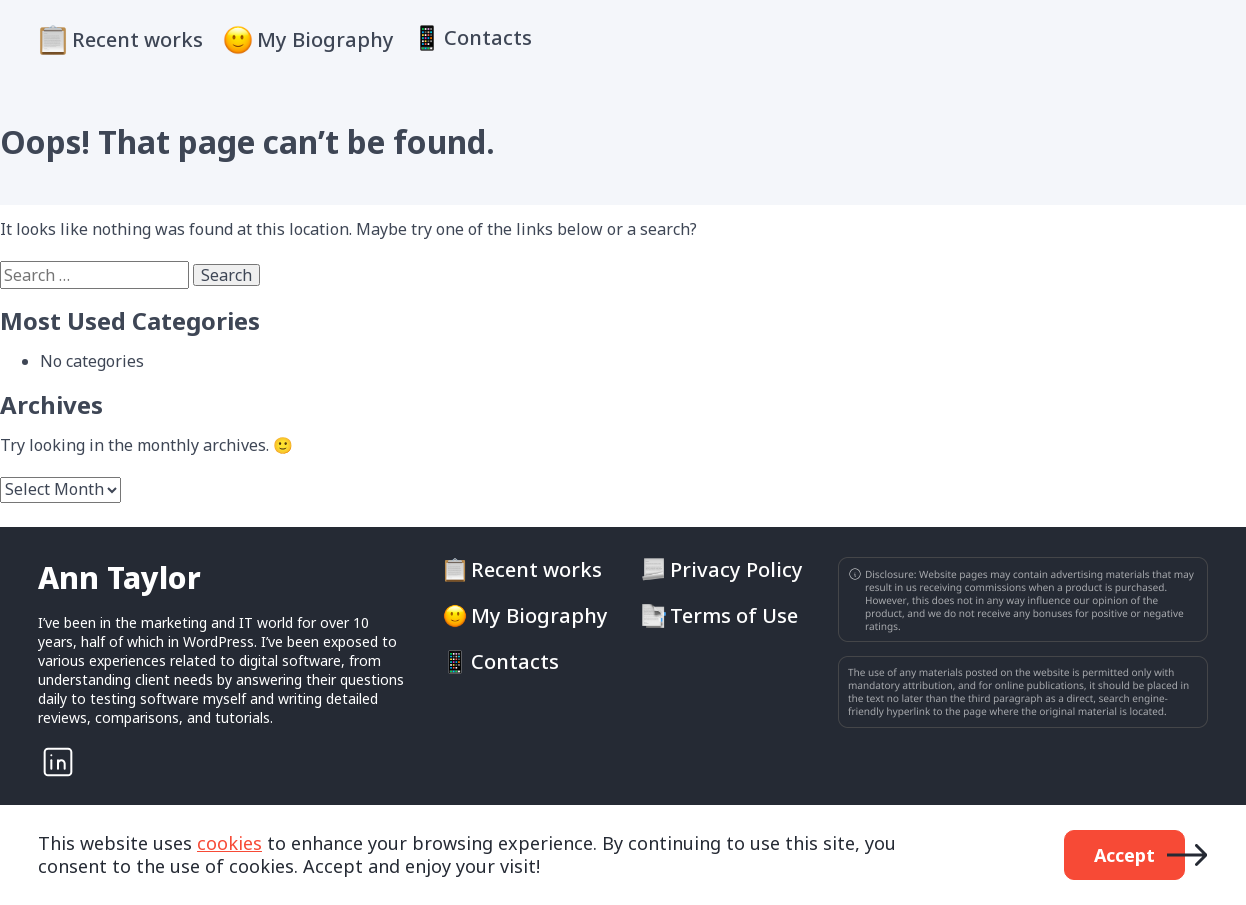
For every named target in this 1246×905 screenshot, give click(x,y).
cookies (229, 843)
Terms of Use (734, 616)
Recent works (137, 39)
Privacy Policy (736, 570)
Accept (1124, 855)
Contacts (488, 38)
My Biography (325, 39)
